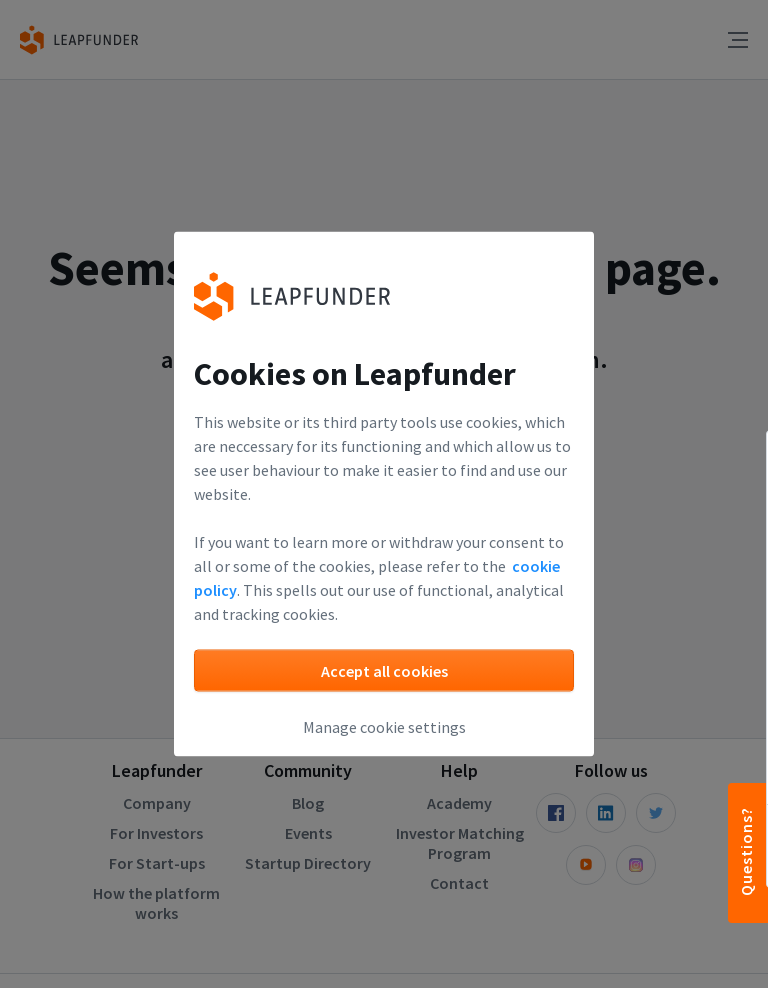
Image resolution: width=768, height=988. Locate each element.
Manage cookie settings (384, 727)
